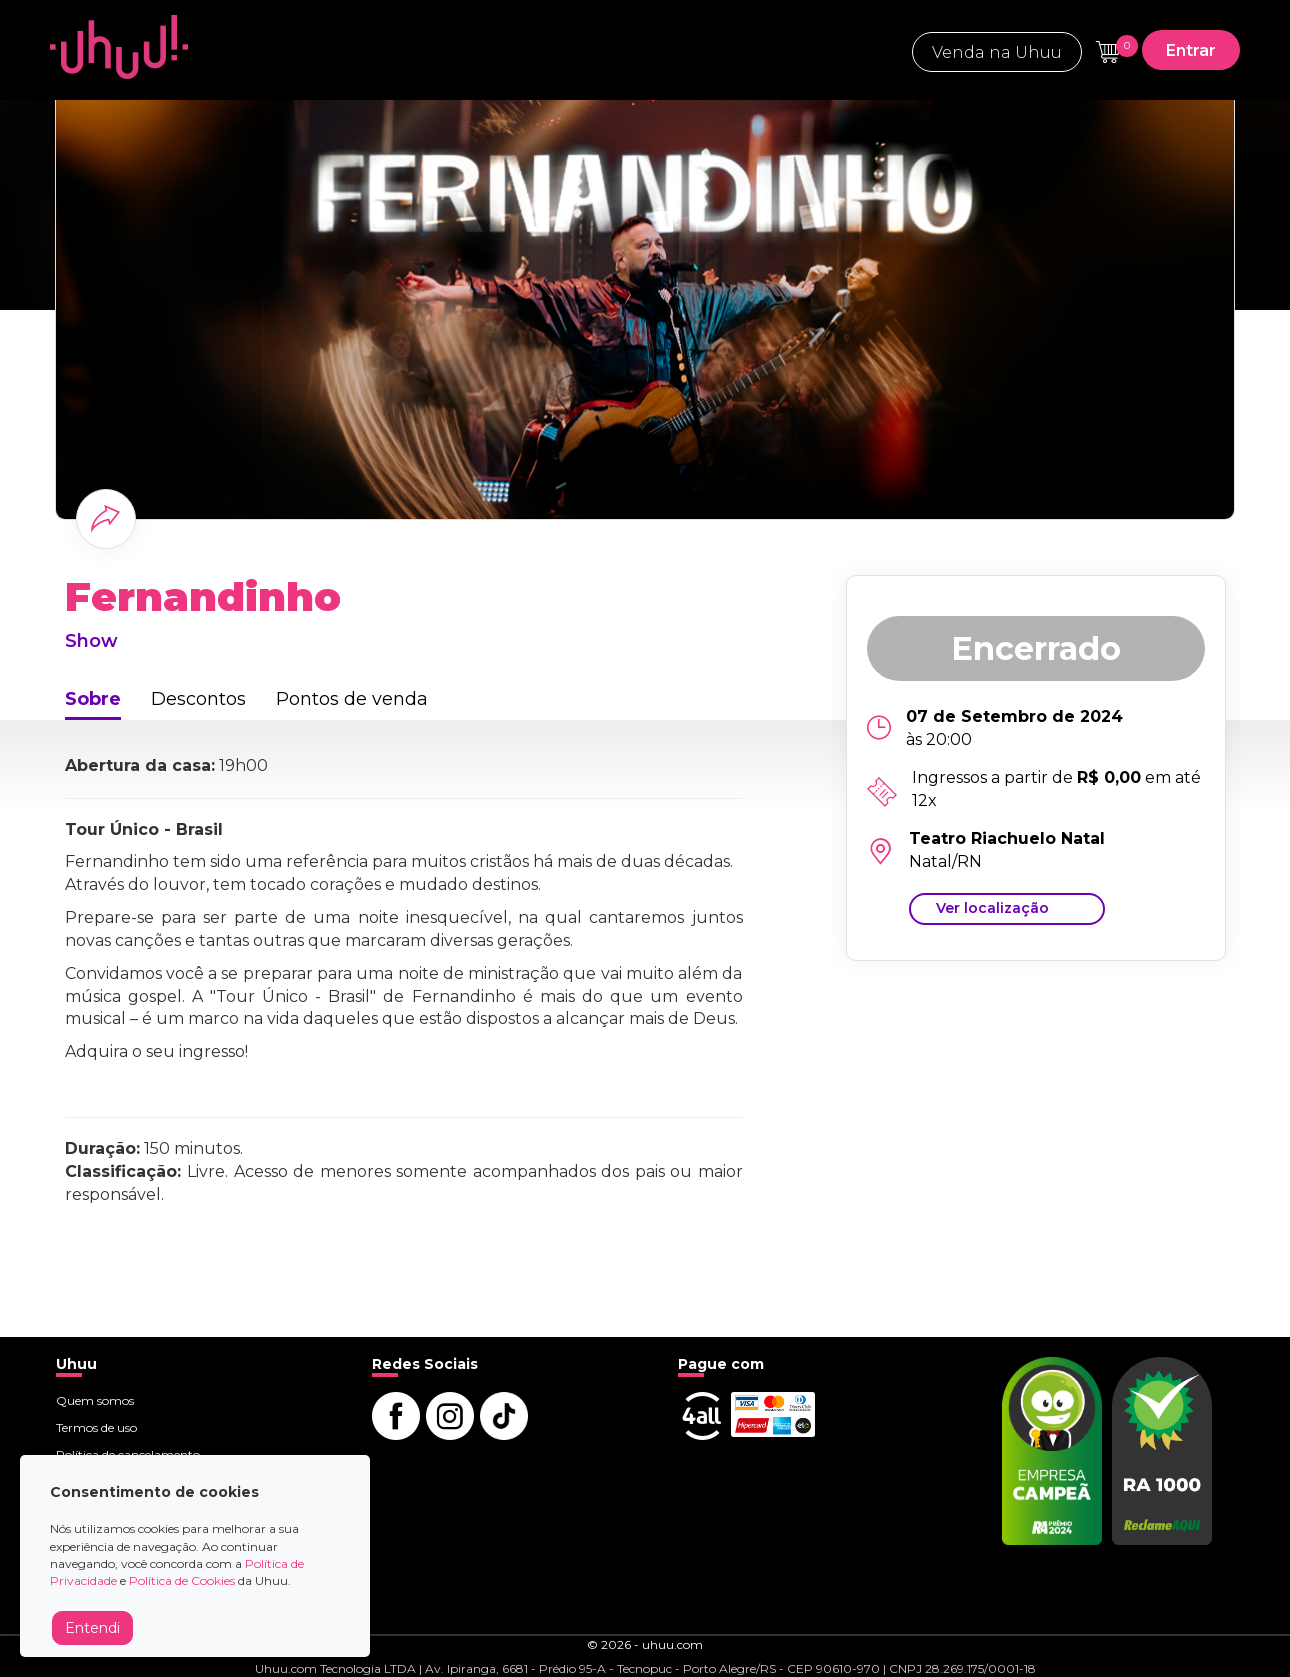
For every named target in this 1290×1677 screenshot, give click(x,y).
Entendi (92, 1628)
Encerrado (1036, 648)
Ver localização (992, 908)
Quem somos (95, 1400)
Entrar (1191, 50)
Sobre (93, 699)
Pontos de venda (352, 699)
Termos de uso (96, 1427)
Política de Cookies (182, 1580)
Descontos (198, 699)
